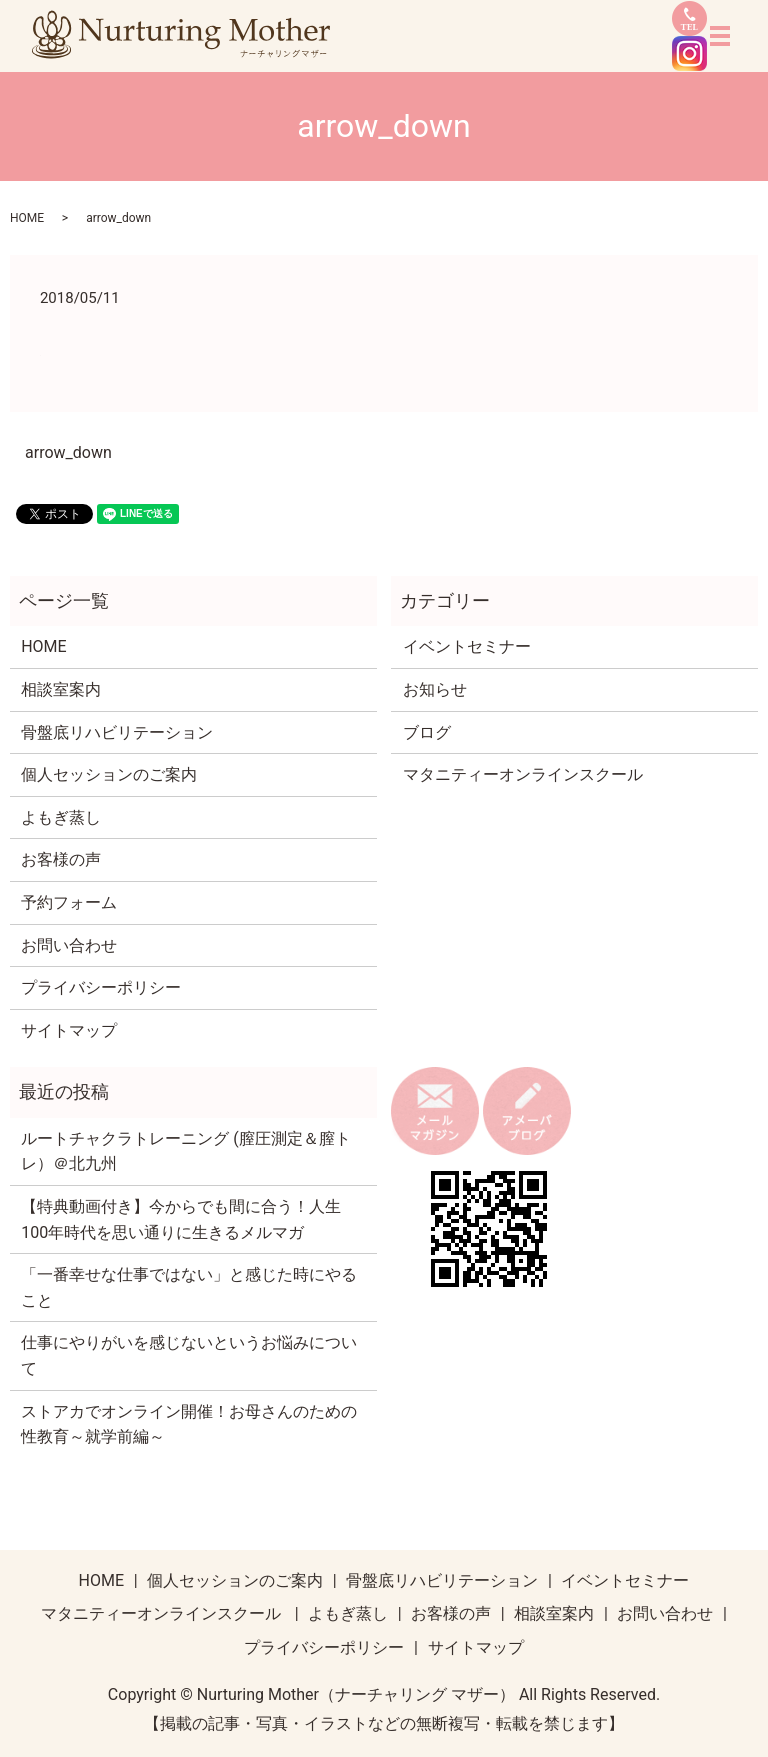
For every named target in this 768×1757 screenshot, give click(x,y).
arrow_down (68, 452)
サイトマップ (69, 1030)
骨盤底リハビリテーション (117, 732)
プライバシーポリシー (101, 987)
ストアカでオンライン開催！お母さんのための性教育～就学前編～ (189, 1424)
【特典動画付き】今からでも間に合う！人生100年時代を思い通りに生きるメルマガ (181, 1219)
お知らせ (435, 689)
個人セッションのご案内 (109, 774)
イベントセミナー (467, 646)
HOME (27, 218)
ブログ (427, 732)
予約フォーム (69, 902)
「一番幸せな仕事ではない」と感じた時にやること (189, 1287)
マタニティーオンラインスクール (523, 774)
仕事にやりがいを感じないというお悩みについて (189, 1355)
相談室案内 (61, 689)
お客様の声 (61, 859)
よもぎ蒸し (61, 817)
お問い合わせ (69, 945)
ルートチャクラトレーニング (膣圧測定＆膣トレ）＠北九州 (185, 1151)
